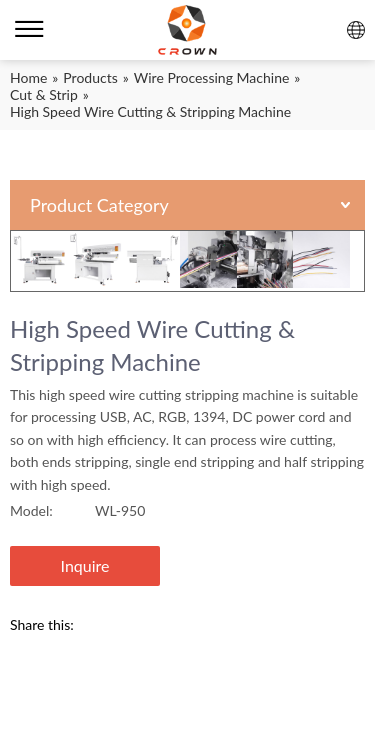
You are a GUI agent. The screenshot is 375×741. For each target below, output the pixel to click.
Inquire (85, 565)
